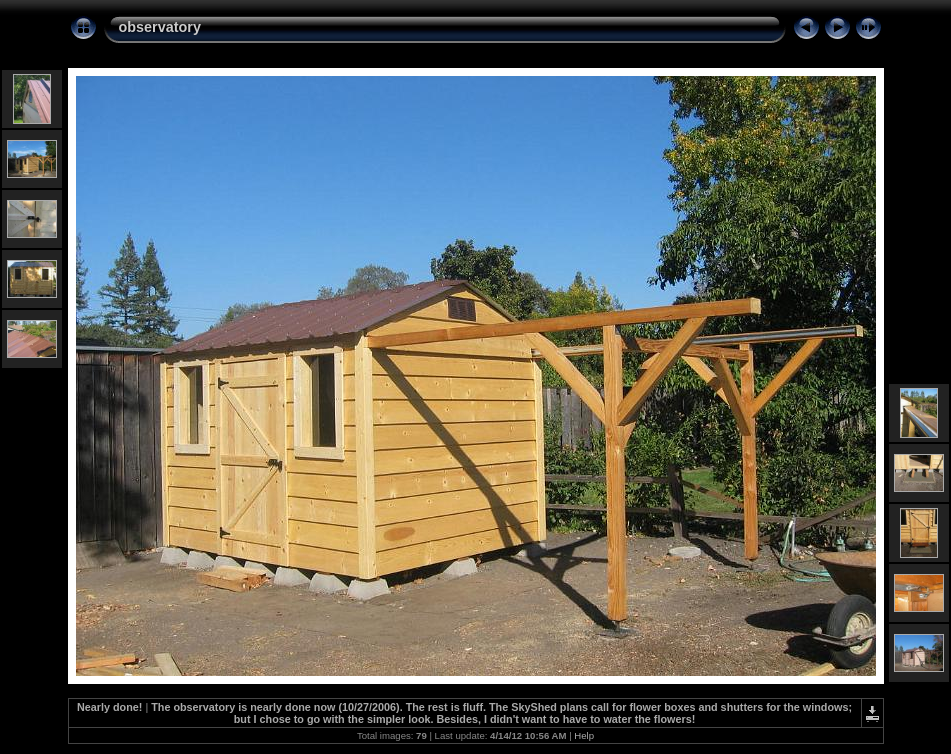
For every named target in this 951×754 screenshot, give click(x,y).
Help (584, 735)
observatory (160, 27)
